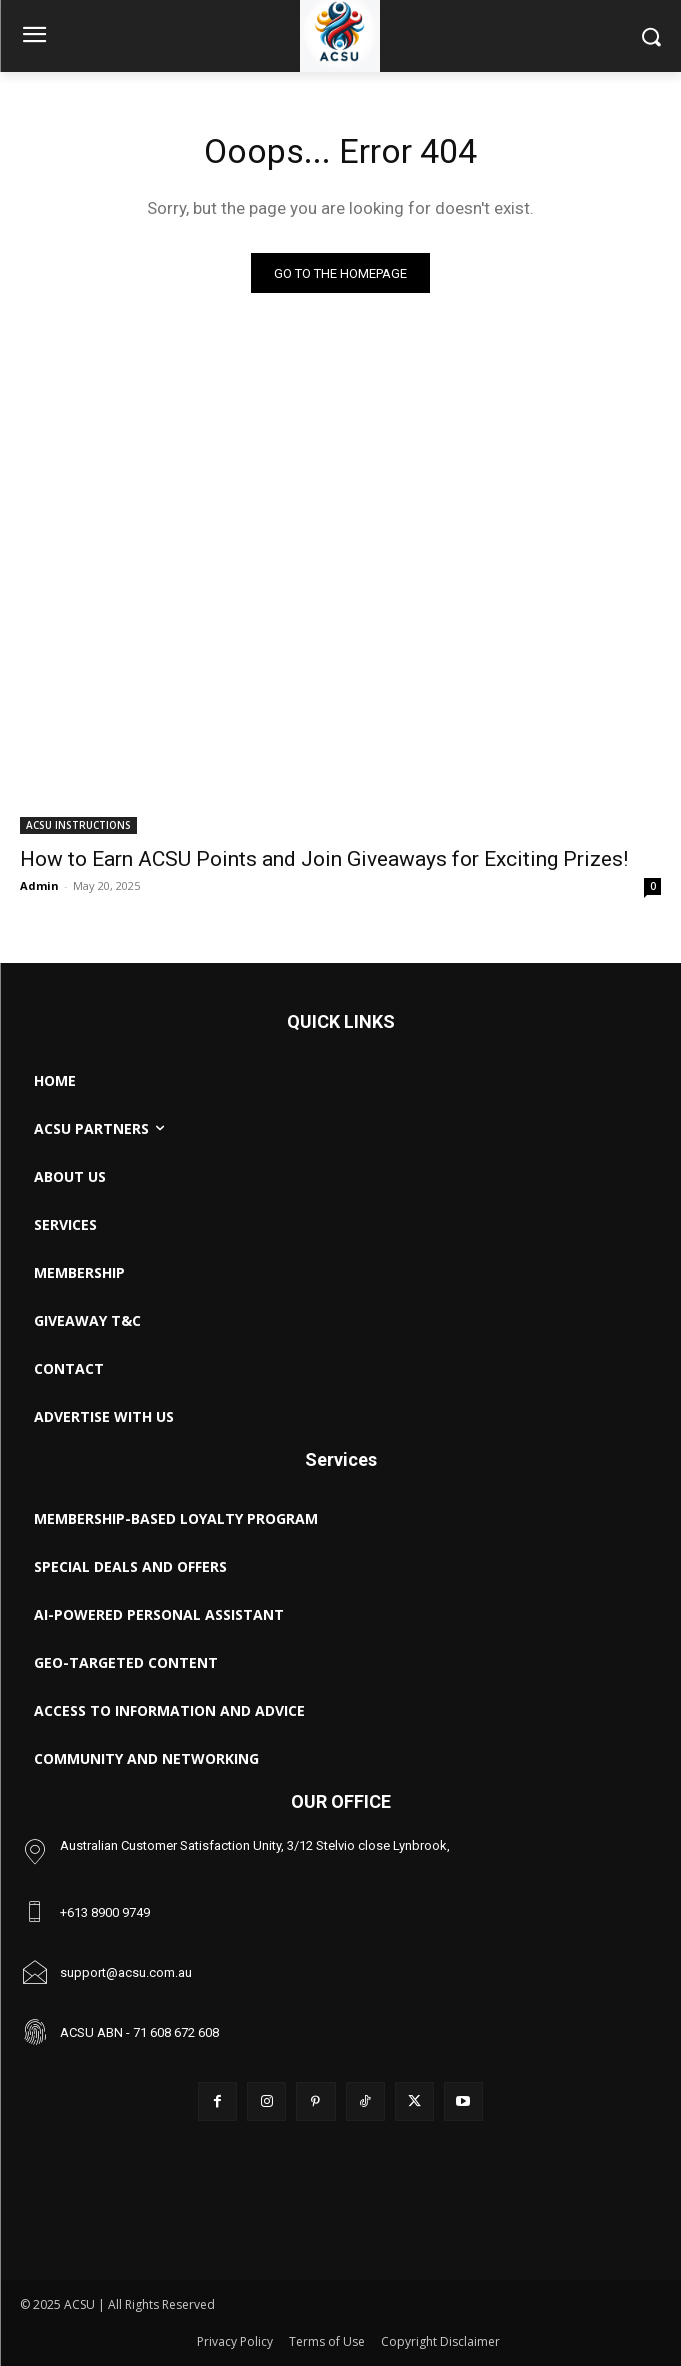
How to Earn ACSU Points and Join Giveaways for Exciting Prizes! (324, 859)
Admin (39, 885)
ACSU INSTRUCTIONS (78, 825)
